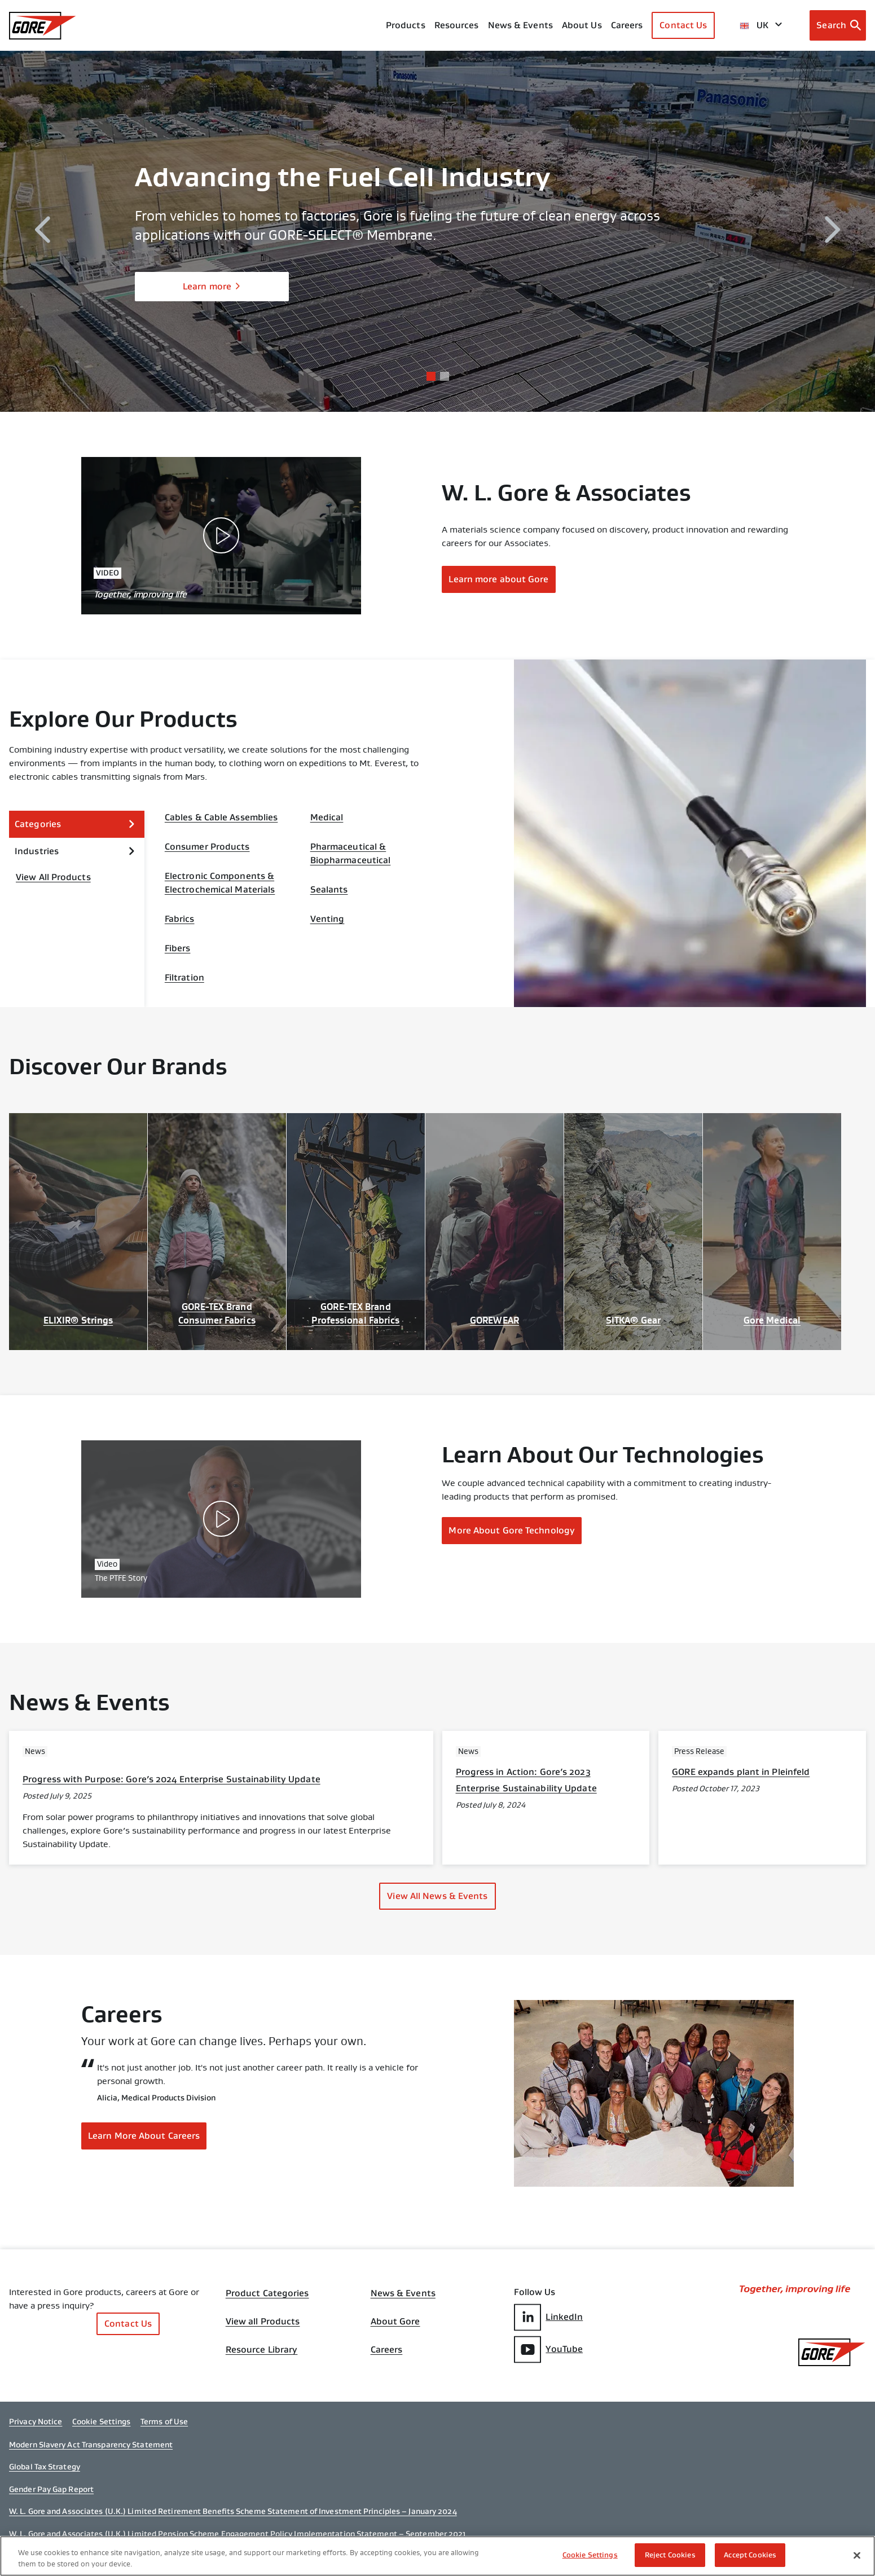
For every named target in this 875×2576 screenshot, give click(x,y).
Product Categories (267, 2293)
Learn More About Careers (144, 2135)
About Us (582, 25)
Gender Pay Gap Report (51, 2489)
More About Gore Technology (512, 1530)
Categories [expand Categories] (75, 824)
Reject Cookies (670, 2555)
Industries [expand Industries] (75, 851)
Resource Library (262, 2349)
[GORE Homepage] (42, 25)
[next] (832, 232)
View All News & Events (437, 1896)
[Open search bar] (838, 25)
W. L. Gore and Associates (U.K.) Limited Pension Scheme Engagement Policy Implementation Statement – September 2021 (237, 2533)
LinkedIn (548, 2317)
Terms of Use (164, 2421)
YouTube (548, 2349)
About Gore (395, 2321)
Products (405, 25)
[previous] (42, 232)
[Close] (857, 2555)
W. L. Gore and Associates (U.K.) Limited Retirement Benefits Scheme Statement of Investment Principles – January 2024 (233, 2511)
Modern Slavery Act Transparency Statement (91, 2444)
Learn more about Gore (498, 579)
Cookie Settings (101, 2421)
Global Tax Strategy (44, 2466)
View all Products (263, 2321)
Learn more (212, 286)
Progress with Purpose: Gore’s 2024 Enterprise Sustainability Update (171, 1779)
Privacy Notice (35, 2421)
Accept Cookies (750, 2555)
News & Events (520, 25)
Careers (387, 2349)
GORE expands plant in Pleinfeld (741, 1772)
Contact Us (683, 25)
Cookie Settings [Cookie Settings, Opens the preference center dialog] (590, 2555)
